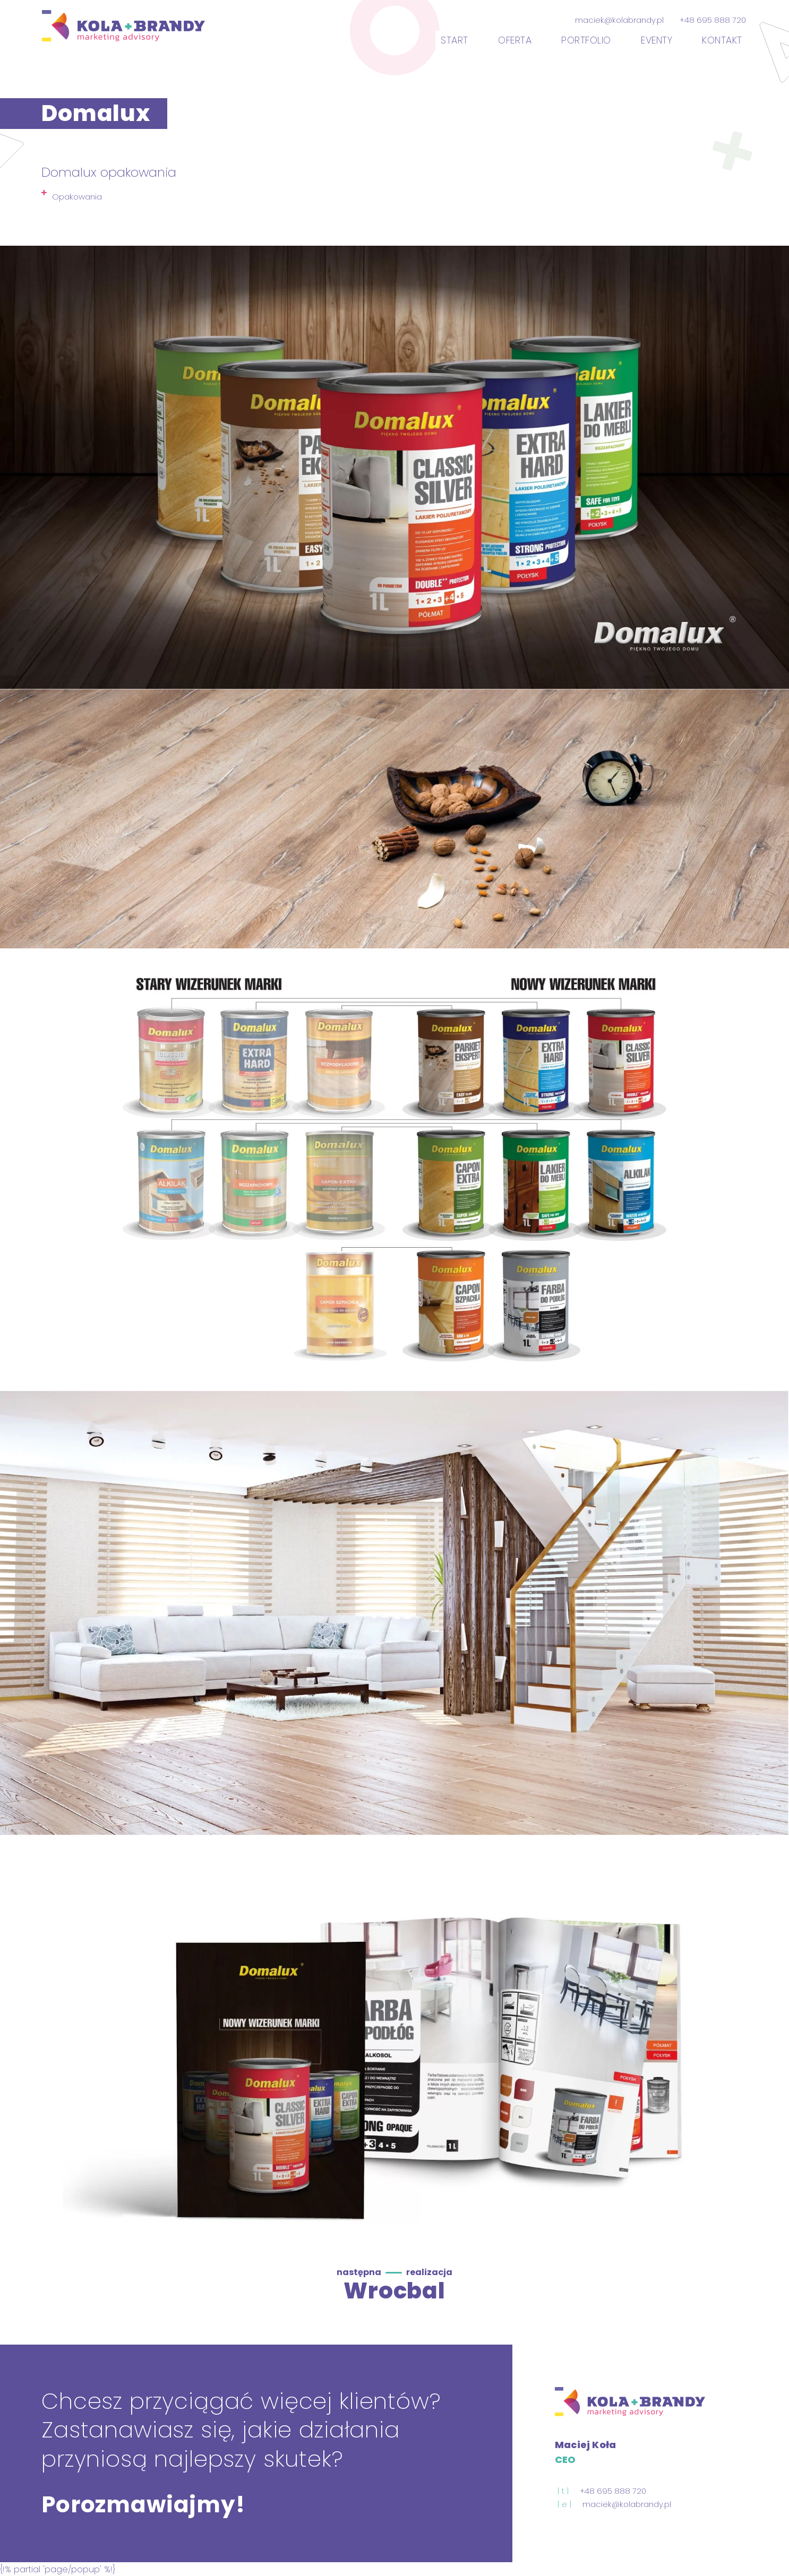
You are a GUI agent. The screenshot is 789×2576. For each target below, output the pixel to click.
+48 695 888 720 (713, 21)
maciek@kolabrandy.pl (619, 21)
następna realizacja (395, 2272)
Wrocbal (394, 2290)
